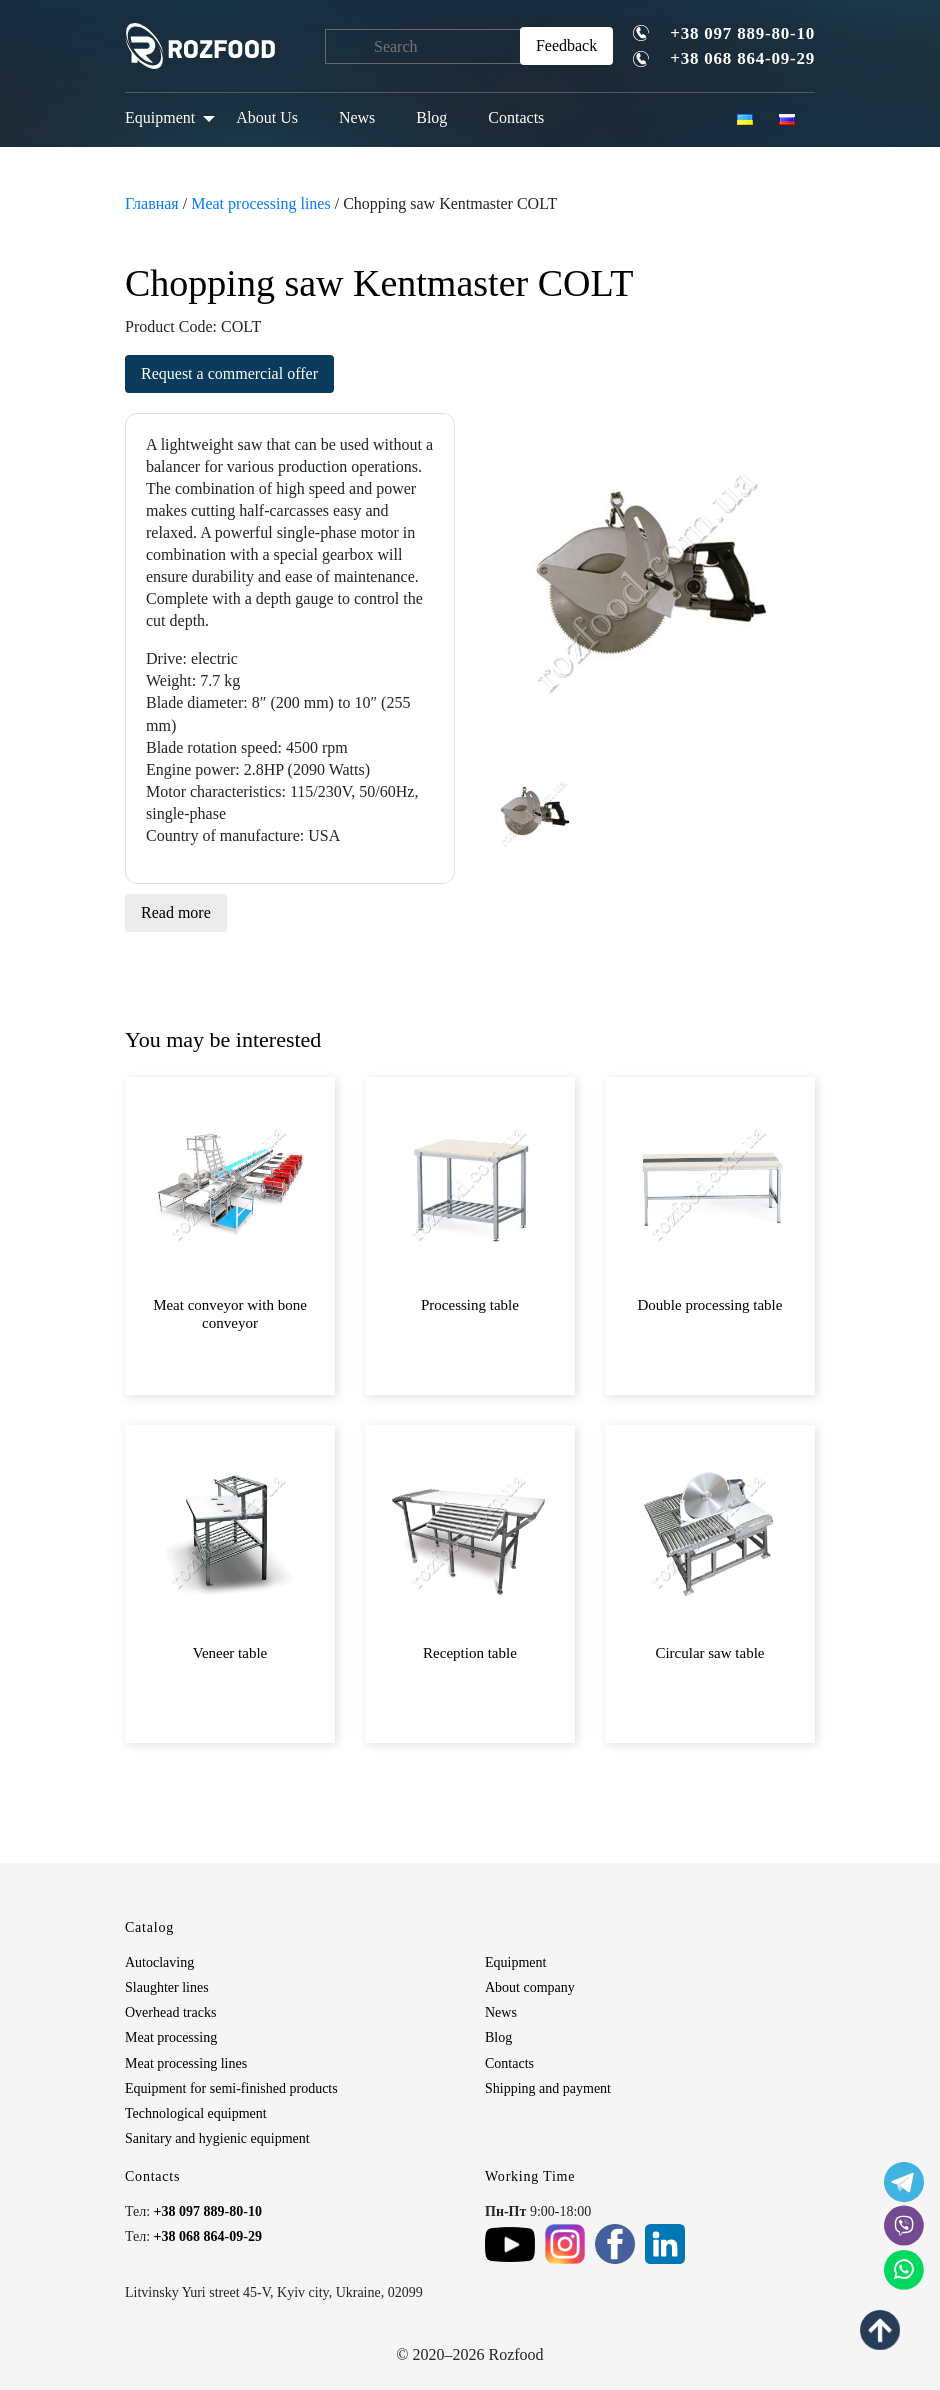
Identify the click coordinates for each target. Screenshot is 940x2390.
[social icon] (904, 2182)
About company (530, 1987)
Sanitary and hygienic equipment (217, 2138)
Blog (431, 117)
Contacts (516, 117)
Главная (152, 203)
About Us (267, 117)
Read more (176, 912)
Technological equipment (196, 2113)
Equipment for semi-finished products (231, 2088)
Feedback (566, 45)
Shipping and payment (548, 2088)
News (357, 117)
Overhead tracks (170, 2012)
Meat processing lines (261, 203)
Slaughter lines (167, 1987)
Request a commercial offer (229, 373)
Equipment (160, 117)
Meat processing (171, 2037)
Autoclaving (159, 1962)
